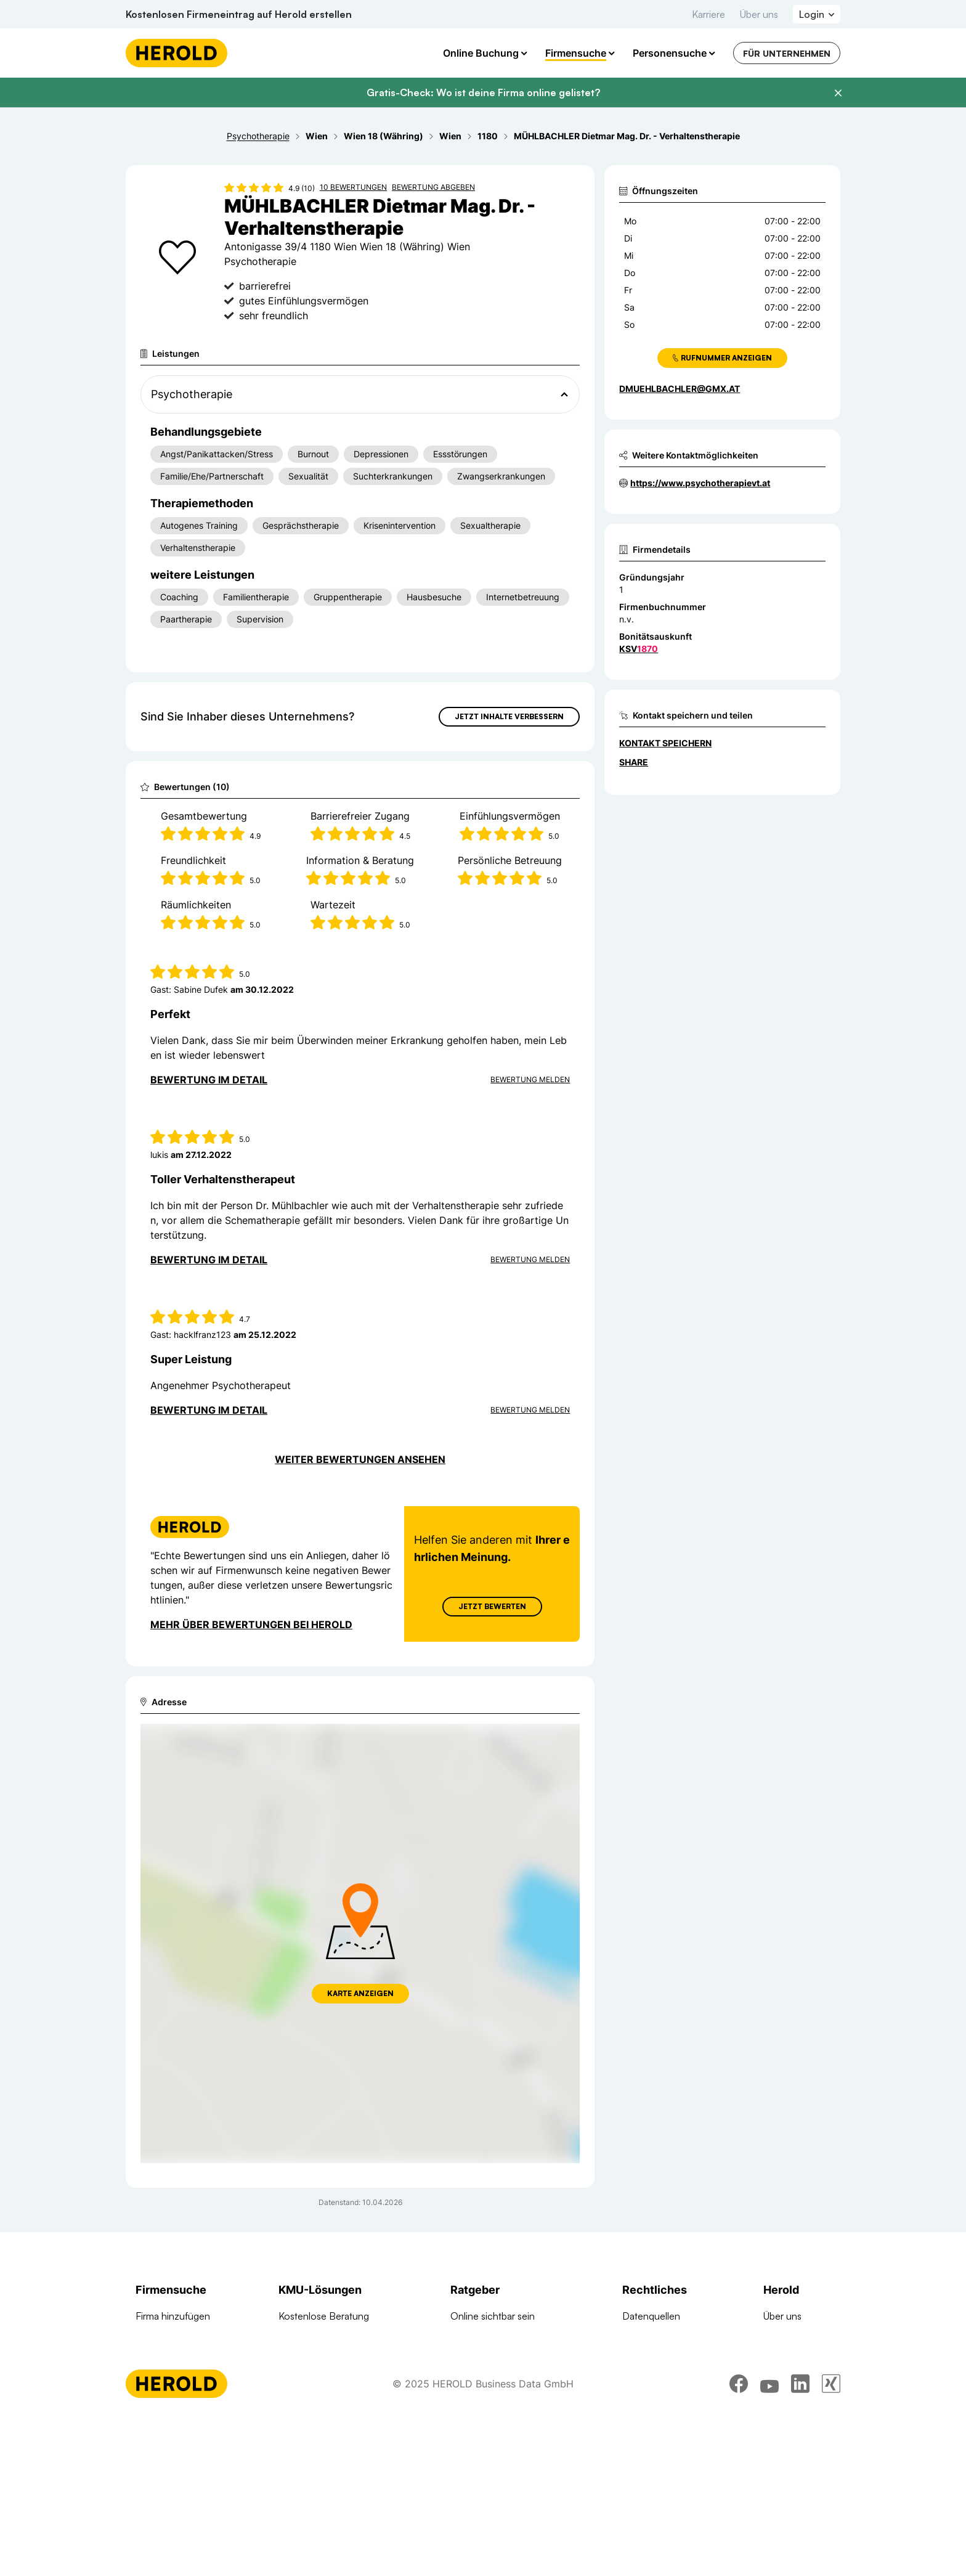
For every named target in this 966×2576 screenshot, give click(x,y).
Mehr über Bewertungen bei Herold (251, 1624)
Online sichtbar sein (492, 2316)
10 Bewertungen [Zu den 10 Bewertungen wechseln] (353, 187)
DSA (632, 2405)
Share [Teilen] (633, 762)
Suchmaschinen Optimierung (341, 2449)
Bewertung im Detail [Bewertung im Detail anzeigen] (208, 1080)
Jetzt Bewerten (492, 1606)
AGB (632, 2338)
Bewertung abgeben (433, 187)
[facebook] (738, 2542)
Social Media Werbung (327, 2427)
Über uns (759, 14)
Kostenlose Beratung (323, 2316)
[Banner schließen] (837, 93)
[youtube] (769, 2542)
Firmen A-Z (160, 2360)
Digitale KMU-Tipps (491, 2405)
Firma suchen (164, 2338)
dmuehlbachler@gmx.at (679, 388)
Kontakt (779, 2360)
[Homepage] (176, 53)
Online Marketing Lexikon (504, 2427)
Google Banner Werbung (333, 2405)
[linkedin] (800, 2542)
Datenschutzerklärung (669, 2382)
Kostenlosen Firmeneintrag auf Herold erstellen (239, 14)
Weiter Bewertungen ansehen (360, 1459)
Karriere (708, 14)
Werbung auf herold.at (184, 2427)
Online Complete (315, 2360)
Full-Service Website (323, 2338)
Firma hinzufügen (173, 2316)
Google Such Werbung (328, 2382)
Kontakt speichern (665, 743)
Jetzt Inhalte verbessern (509, 716)
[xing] (831, 2542)
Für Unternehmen (786, 53)
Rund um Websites (491, 2338)
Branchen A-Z (166, 2382)
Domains (297, 2471)
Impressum (645, 2360)
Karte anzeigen (360, 1993)
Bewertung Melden (530, 1079)
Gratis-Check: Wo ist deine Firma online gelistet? (483, 92)
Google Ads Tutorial (492, 2382)
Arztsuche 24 (164, 2405)
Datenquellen (651, 2316)
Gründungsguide (486, 2449)
